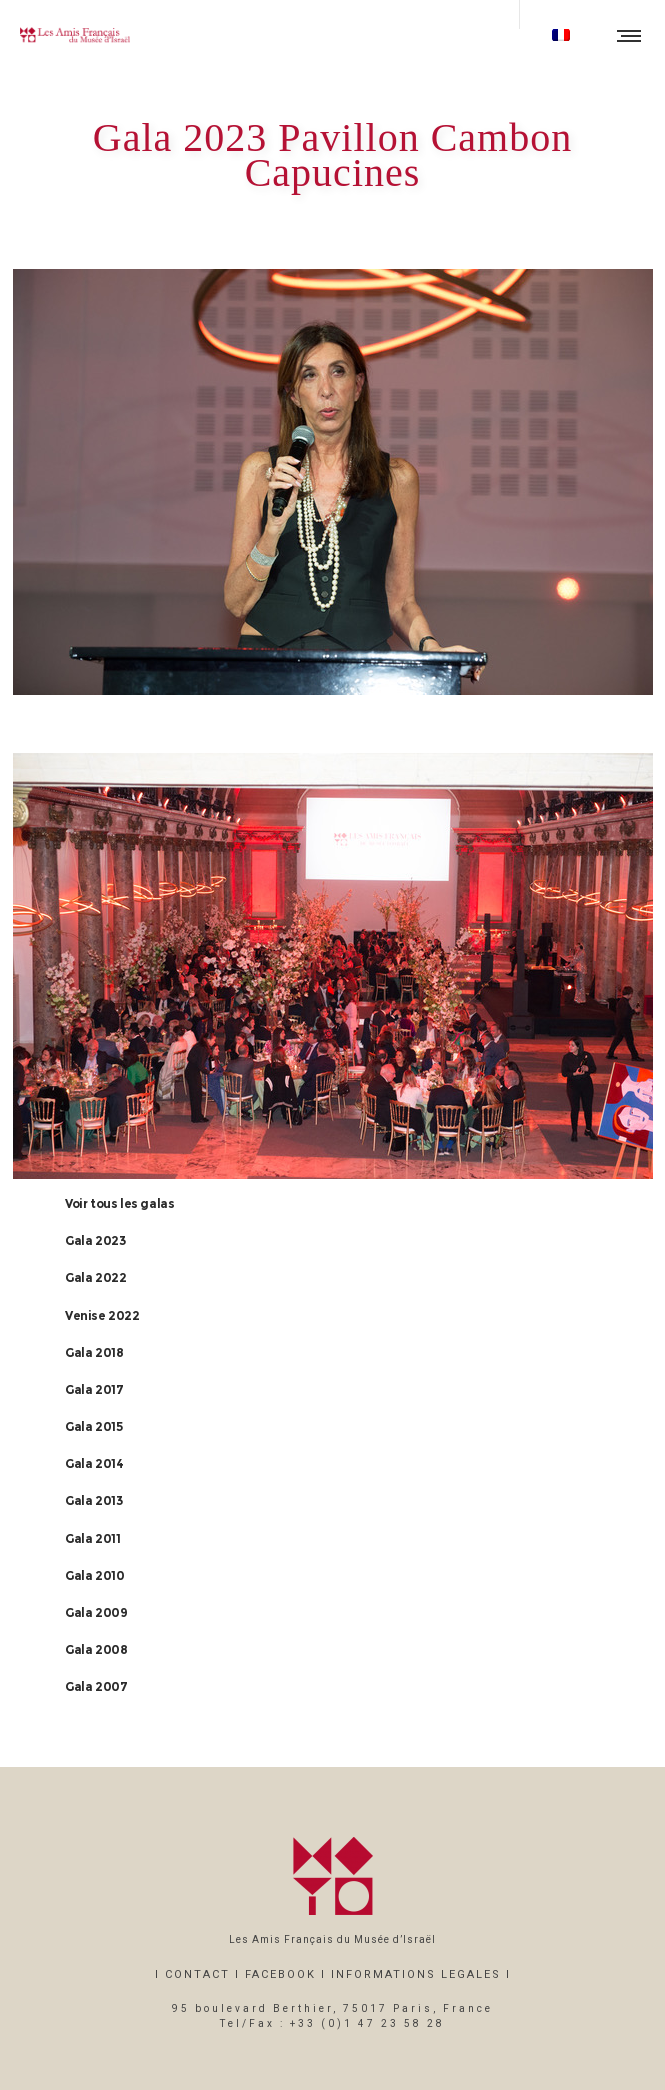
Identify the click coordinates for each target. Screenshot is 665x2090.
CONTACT (197, 1974)
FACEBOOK (280, 1974)
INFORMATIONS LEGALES (416, 1974)
